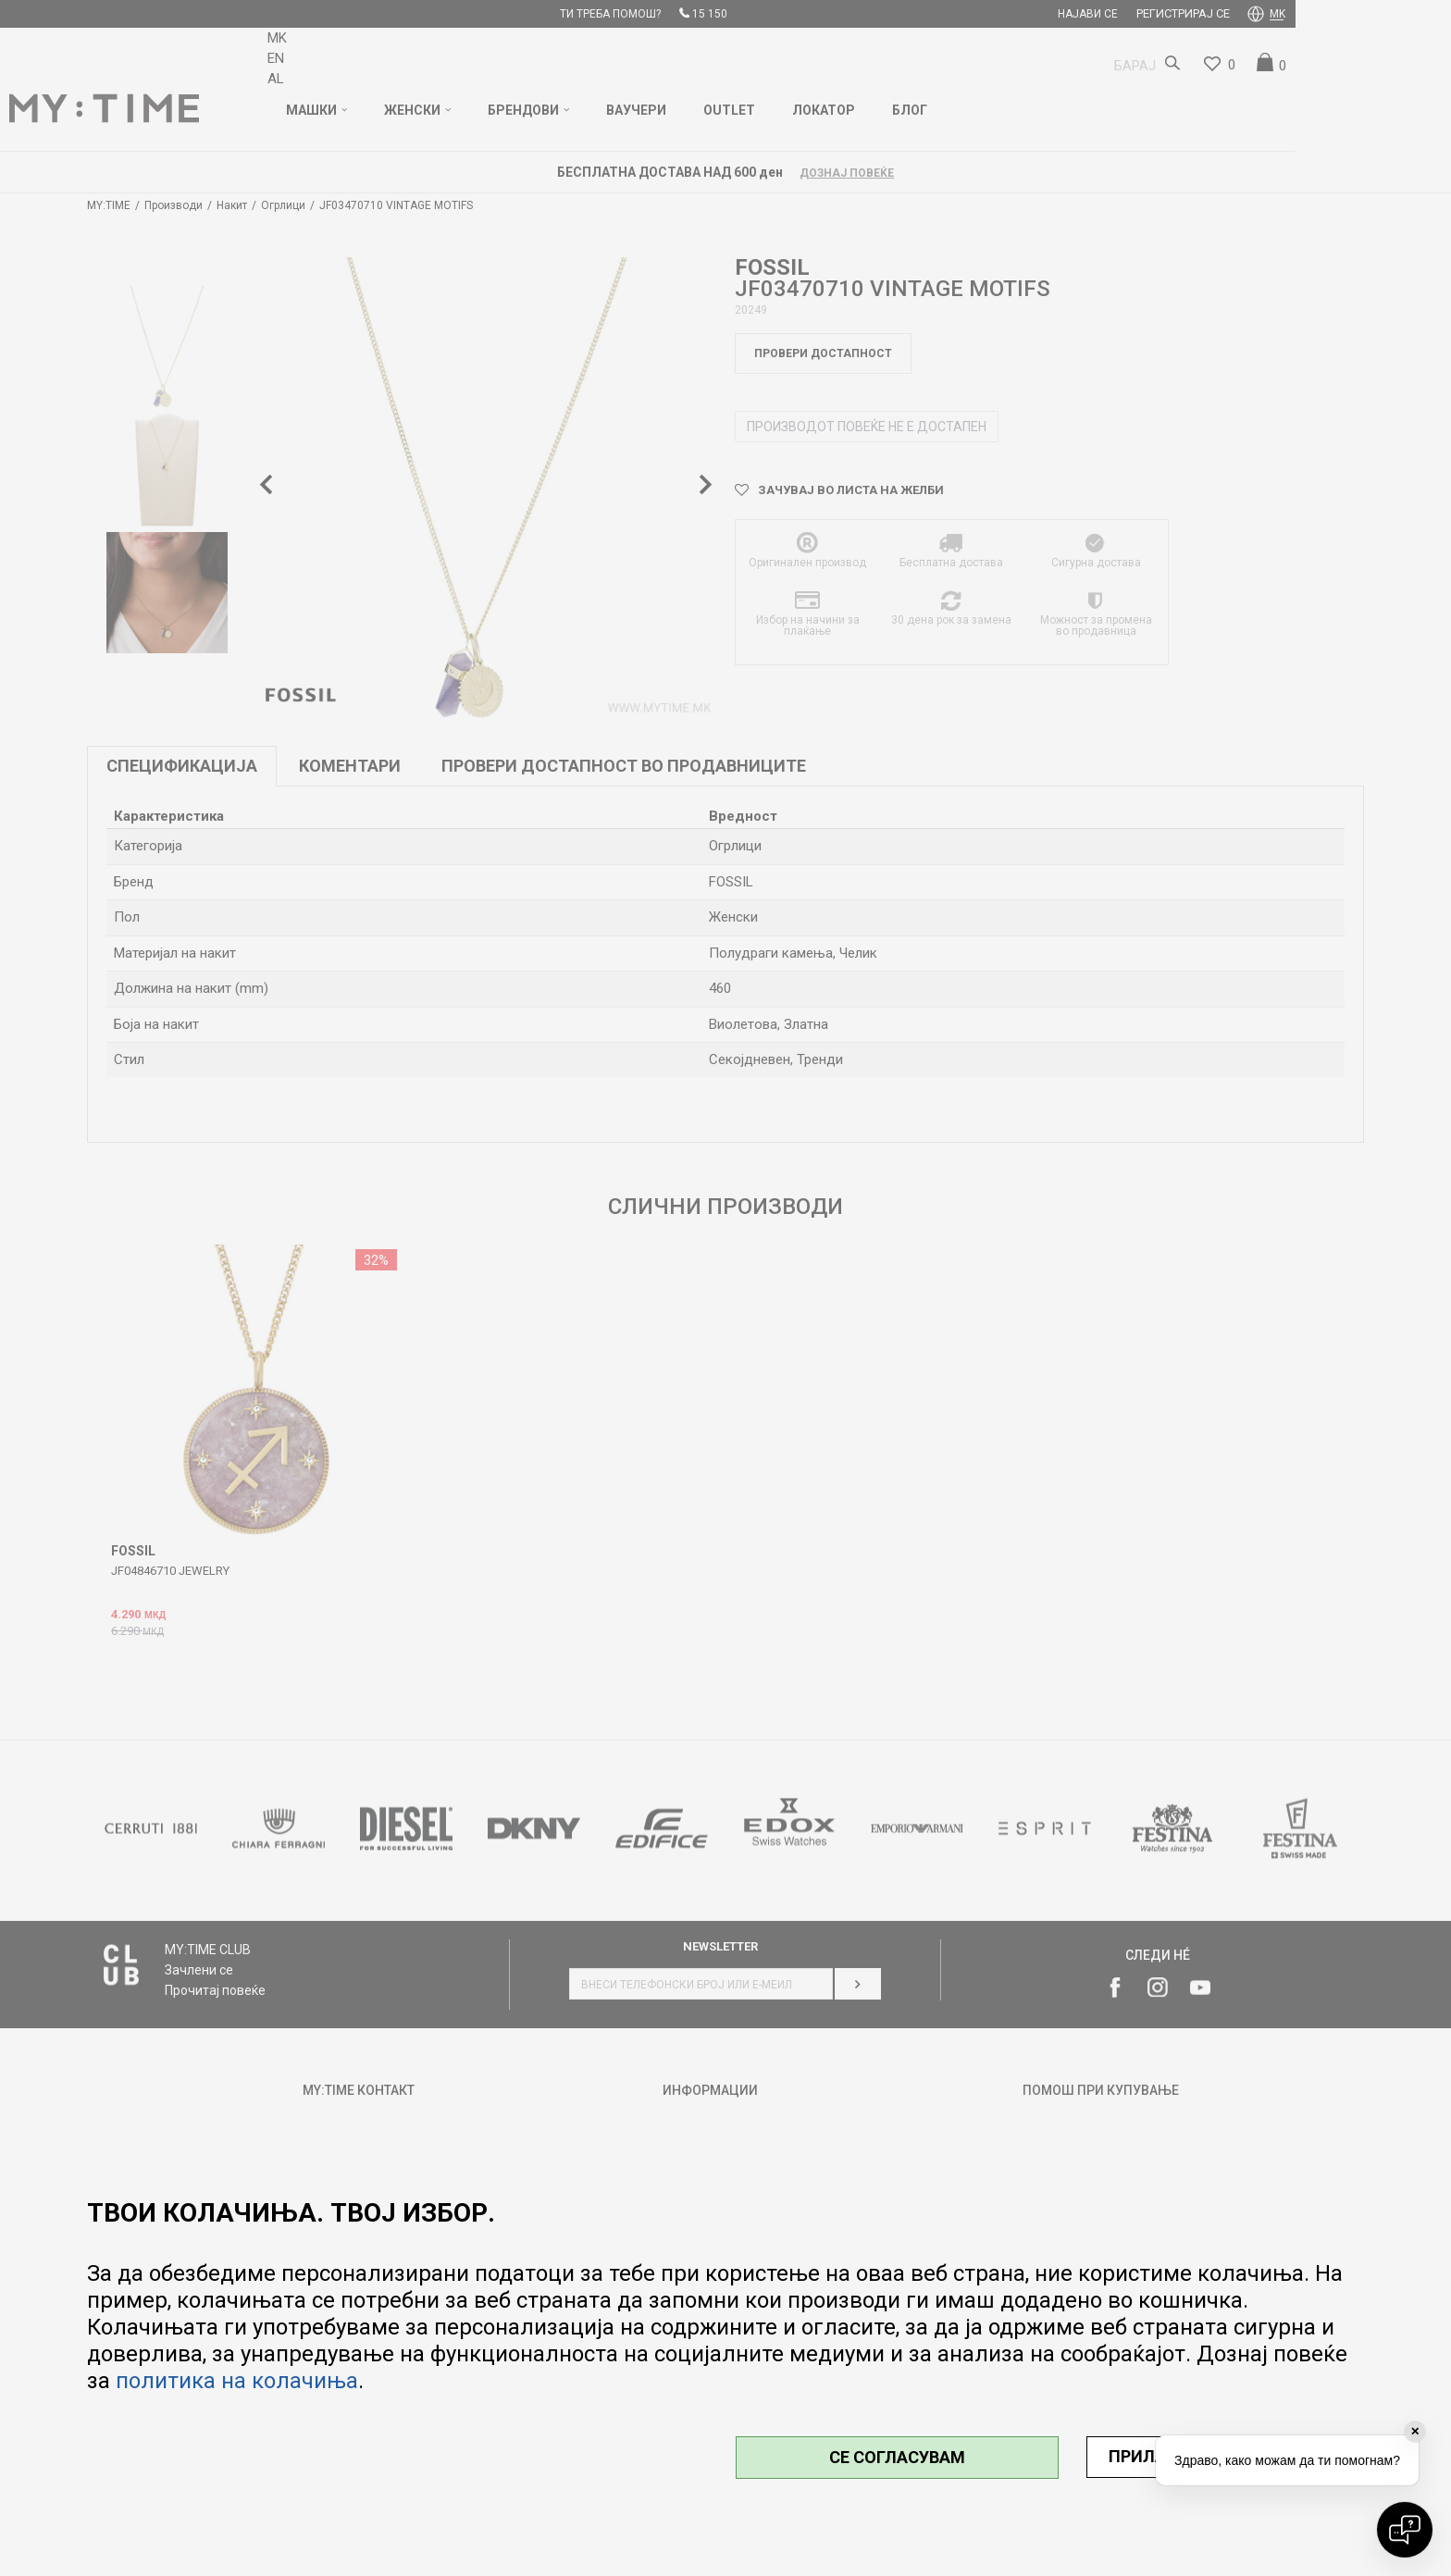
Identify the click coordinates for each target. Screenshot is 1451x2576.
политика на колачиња (237, 2381)
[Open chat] (1404, 2529)
